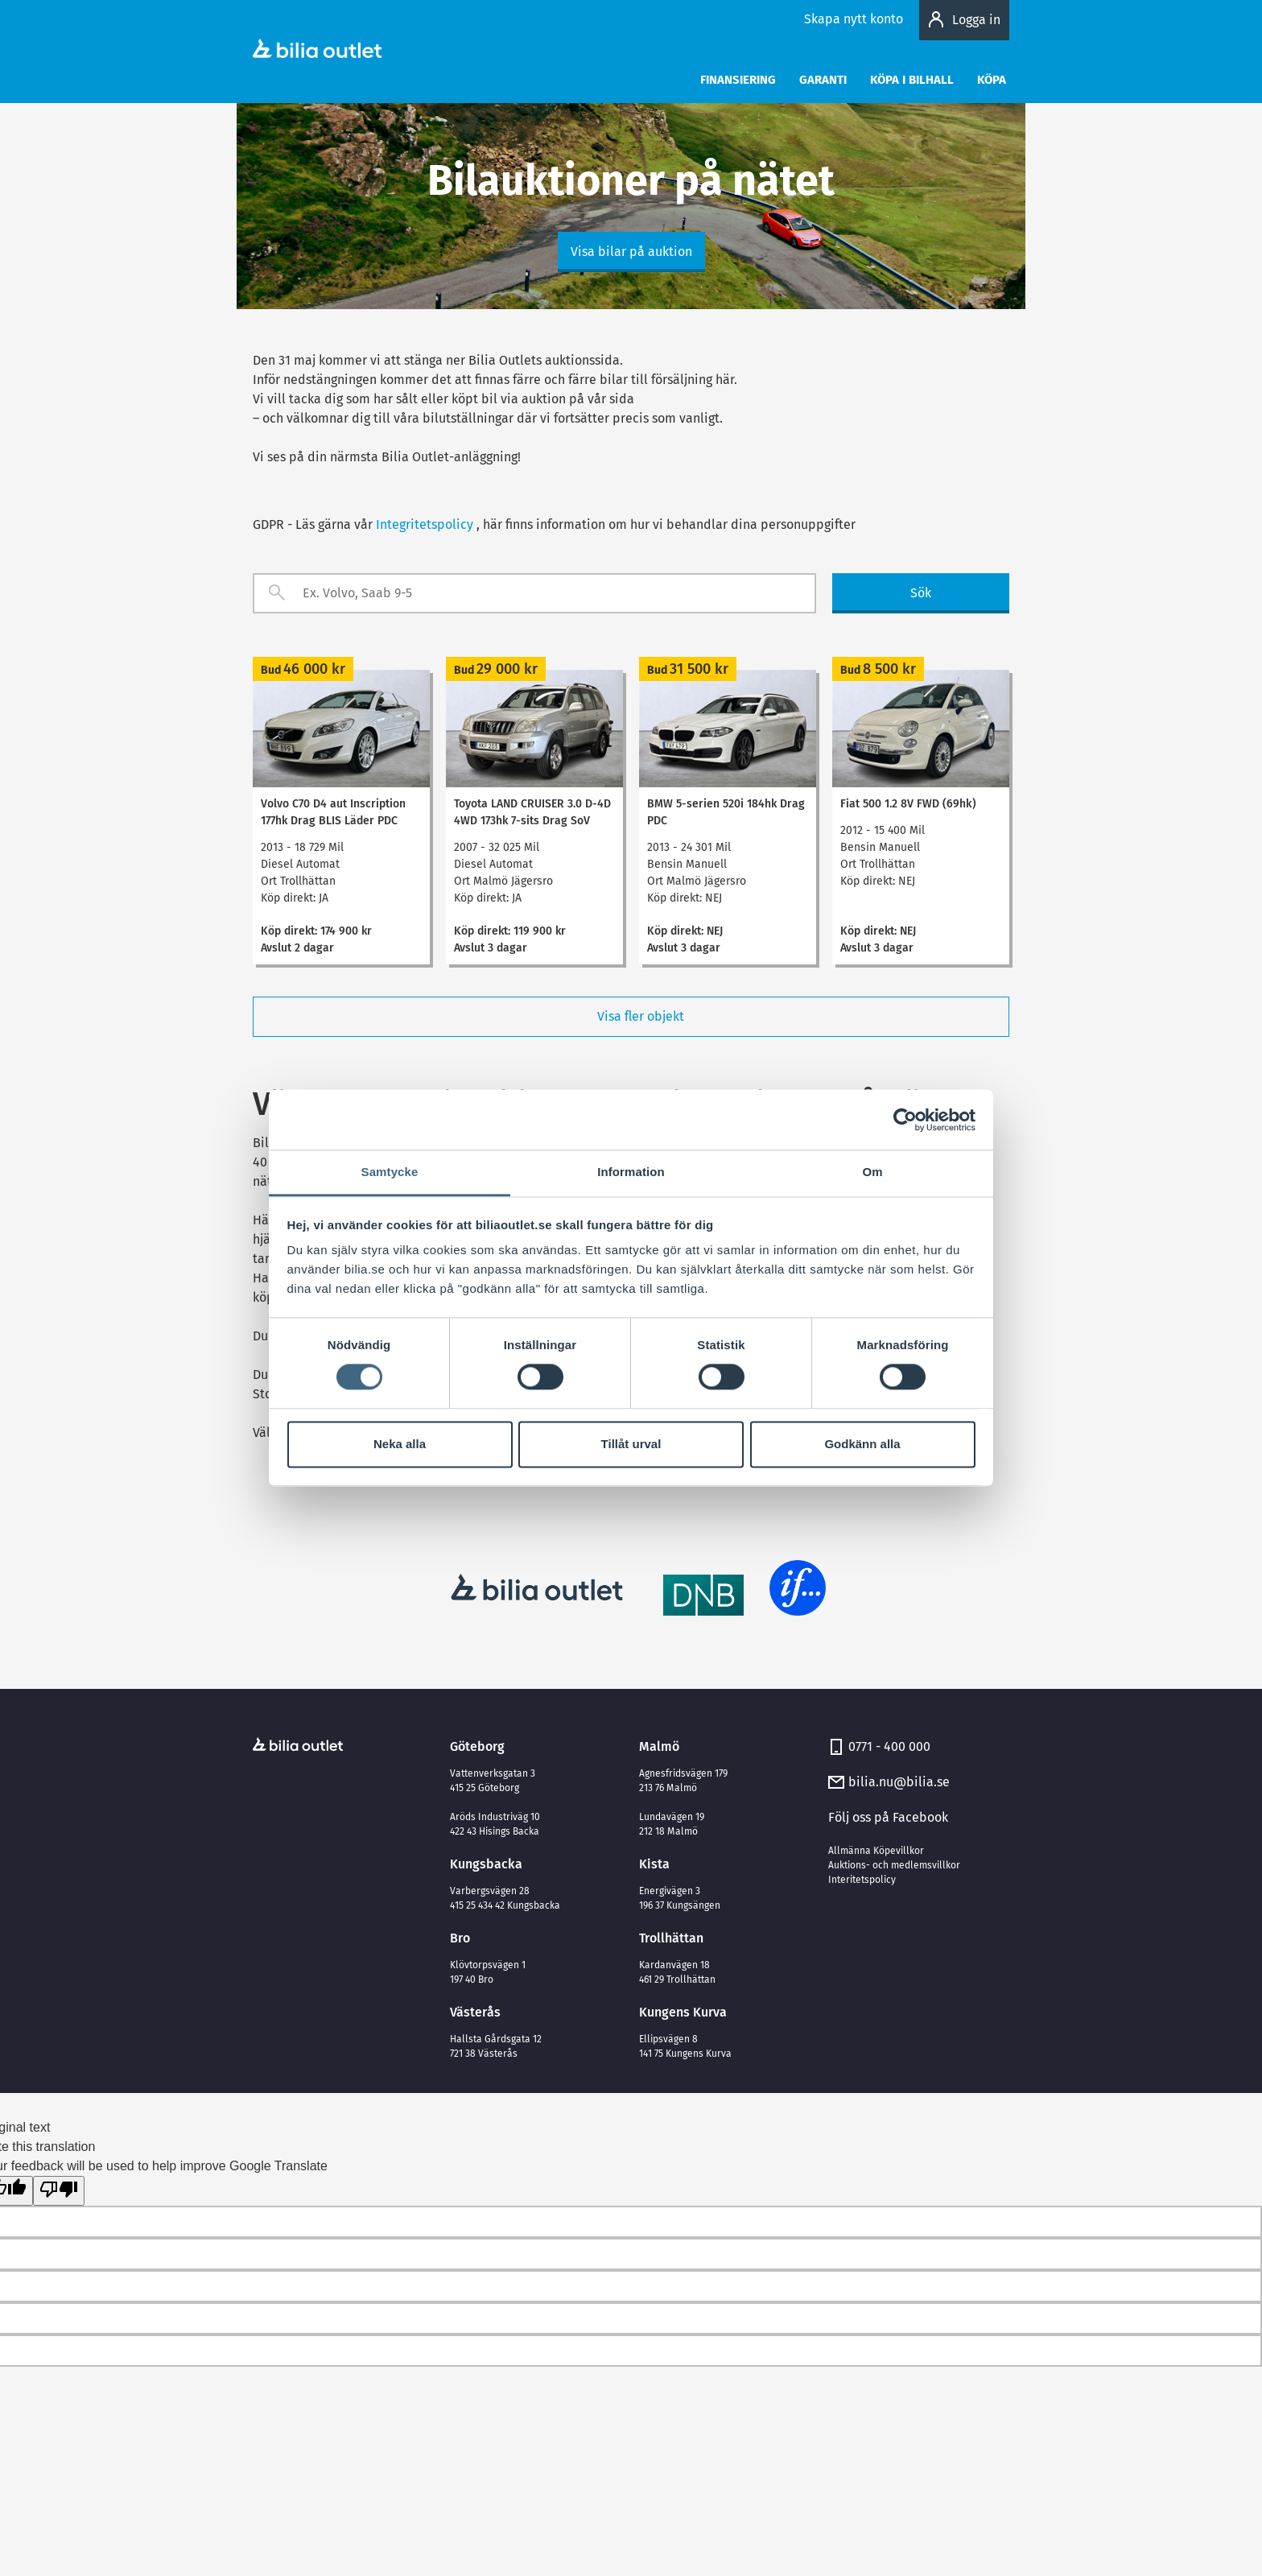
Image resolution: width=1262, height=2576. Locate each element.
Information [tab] (631, 1172)
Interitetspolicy (862, 1879)
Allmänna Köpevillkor (876, 1850)
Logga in (976, 19)
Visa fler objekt (631, 1017)
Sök (920, 593)
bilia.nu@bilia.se (899, 1782)
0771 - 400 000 (889, 1746)
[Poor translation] (59, 2191)
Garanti (823, 79)
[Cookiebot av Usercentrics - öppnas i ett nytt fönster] (905, 1120)
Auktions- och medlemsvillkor (894, 1865)
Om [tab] (872, 1172)
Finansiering (738, 79)
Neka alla (399, 1444)
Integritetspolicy (424, 524)
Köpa (991, 79)
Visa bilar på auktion (631, 251)
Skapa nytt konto (853, 19)
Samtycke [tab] (390, 1172)
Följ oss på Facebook (888, 1817)
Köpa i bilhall (912, 79)
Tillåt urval (631, 1444)
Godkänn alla (862, 1444)
